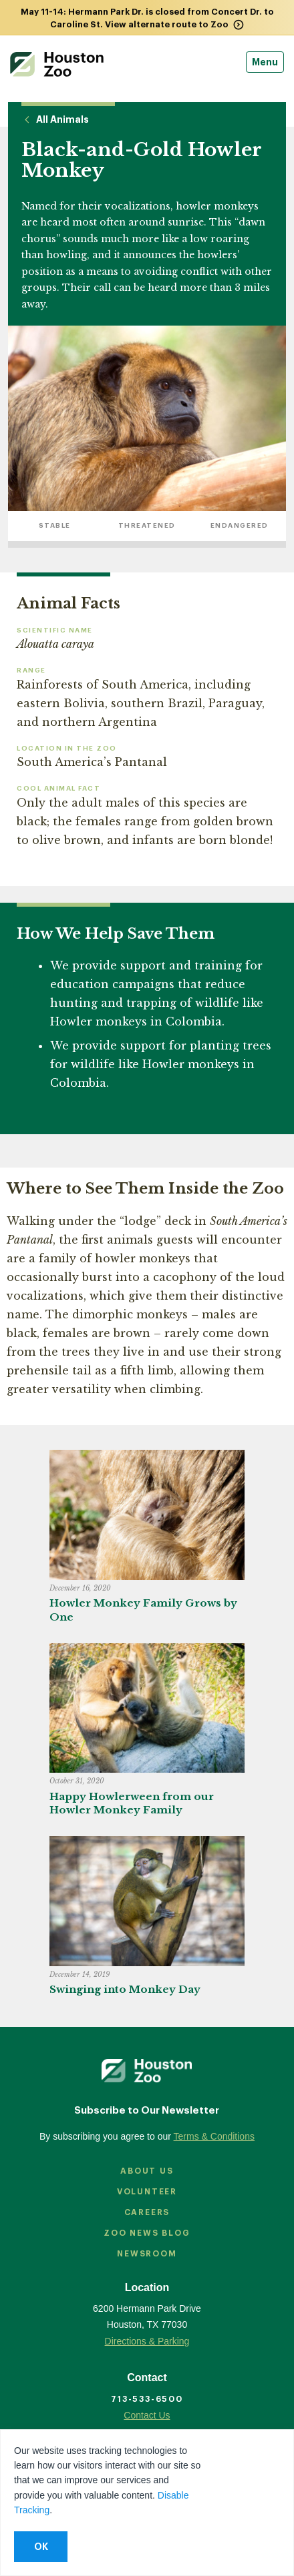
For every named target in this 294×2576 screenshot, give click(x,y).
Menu (265, 62)
